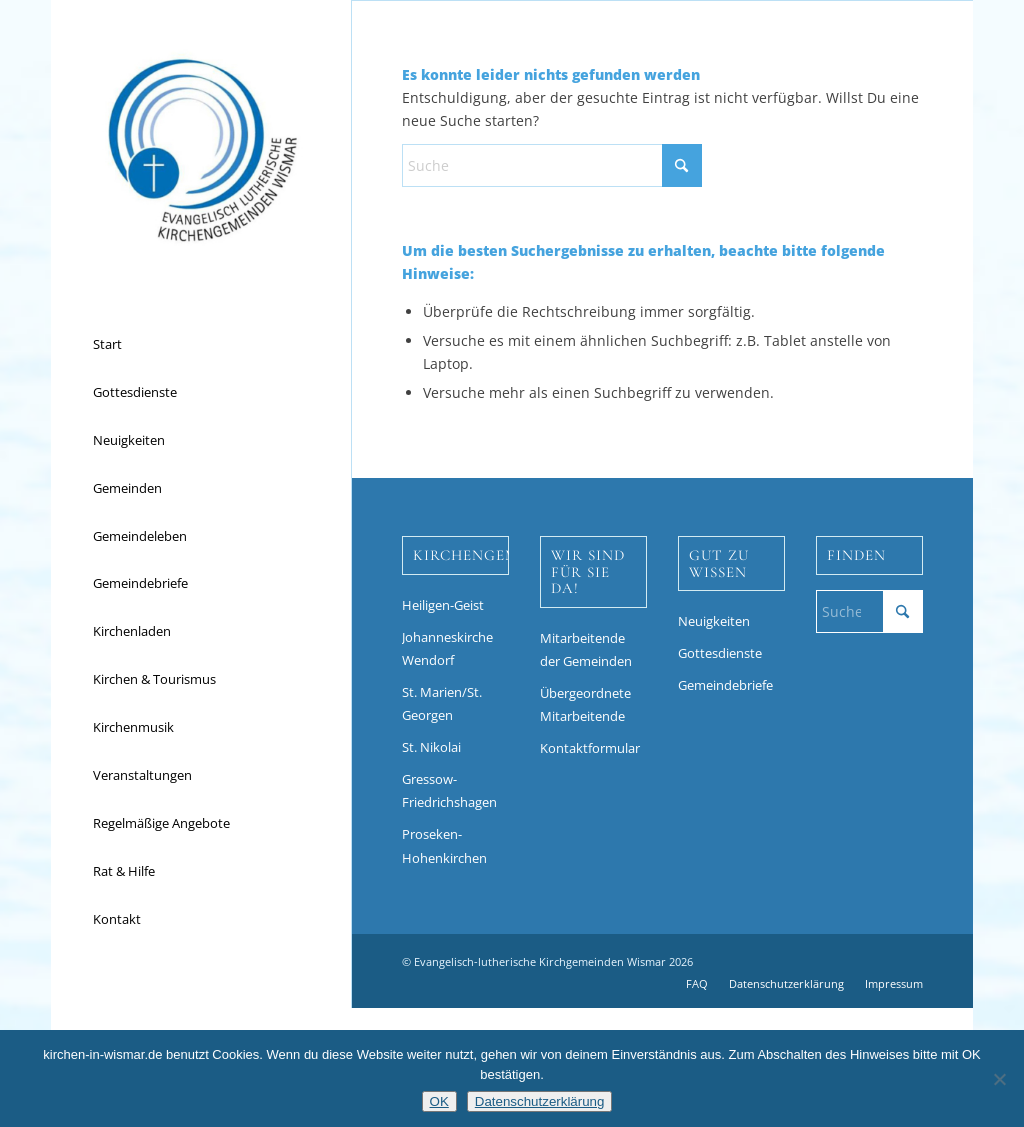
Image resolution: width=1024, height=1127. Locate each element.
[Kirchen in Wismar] (201, 150)
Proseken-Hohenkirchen (444, 845)
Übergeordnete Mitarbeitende (585, 704)
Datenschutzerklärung (540, 1101)
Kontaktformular (590, 748)
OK (439, 1101)
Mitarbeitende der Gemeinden (586, 649)
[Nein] (999, 1079)
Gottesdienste (720, 653)
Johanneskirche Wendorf (447, 648)
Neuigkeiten (714, 621)
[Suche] (552, 165)
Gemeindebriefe (725, 685)
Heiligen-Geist (443, 605)
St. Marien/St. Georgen (442, 703)
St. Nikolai (431, 747)
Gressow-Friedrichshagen (449, 790)
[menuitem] (201, 345)
